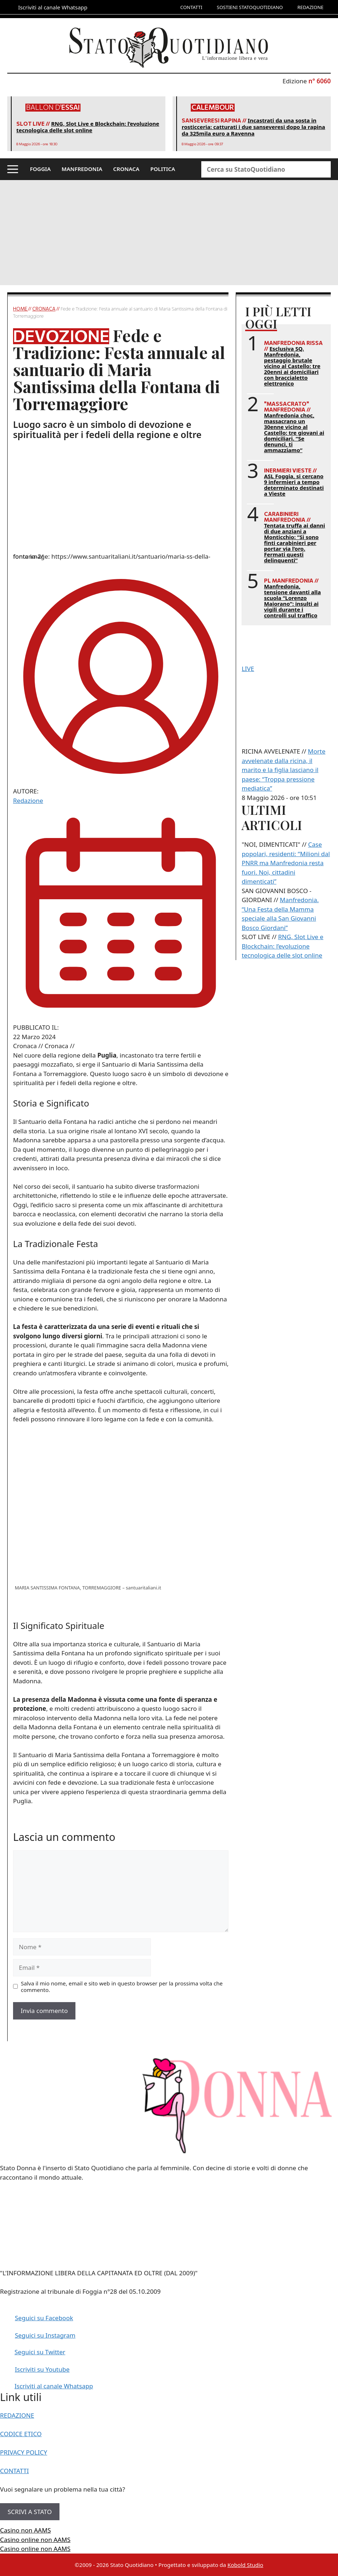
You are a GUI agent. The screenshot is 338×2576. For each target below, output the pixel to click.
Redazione (28, 800)
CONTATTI (191, 7)
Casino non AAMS (25, 2530)
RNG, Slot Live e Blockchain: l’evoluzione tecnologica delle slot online (87, 127)
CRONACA (126, 168)
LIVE (248, 668)
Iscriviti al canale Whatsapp (54, 2386)
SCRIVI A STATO (30, 2512)
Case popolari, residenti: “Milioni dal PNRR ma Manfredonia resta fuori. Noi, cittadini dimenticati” (286, 862)
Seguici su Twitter (40, 2352)
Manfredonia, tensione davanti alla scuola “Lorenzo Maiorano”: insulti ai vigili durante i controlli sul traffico (292, 601)
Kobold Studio (245, 2564)
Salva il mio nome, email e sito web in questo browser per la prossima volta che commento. (122, 1986)
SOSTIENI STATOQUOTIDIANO (250, 7)
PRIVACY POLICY (23, 2452)
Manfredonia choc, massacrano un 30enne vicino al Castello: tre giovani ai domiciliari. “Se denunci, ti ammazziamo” (294, 433)
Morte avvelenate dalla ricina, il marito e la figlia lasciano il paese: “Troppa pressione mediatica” (283, 769)
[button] (12, 169)
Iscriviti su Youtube (42, 2369)
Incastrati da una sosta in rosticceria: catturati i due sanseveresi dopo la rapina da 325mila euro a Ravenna (253, 127)
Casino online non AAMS (35, 2539)
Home (20, 309)
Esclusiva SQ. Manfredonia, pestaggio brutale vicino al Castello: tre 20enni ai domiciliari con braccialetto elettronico (292, 366)
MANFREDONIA (82, 168)
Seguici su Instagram (45, 2335)
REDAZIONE (310, 7)
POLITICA (162, 168)
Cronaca (43, 309)
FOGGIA (40, 168)
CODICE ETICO (21, 2434)
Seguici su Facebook (44, 2318)
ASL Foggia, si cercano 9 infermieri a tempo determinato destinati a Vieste (294, 484)
